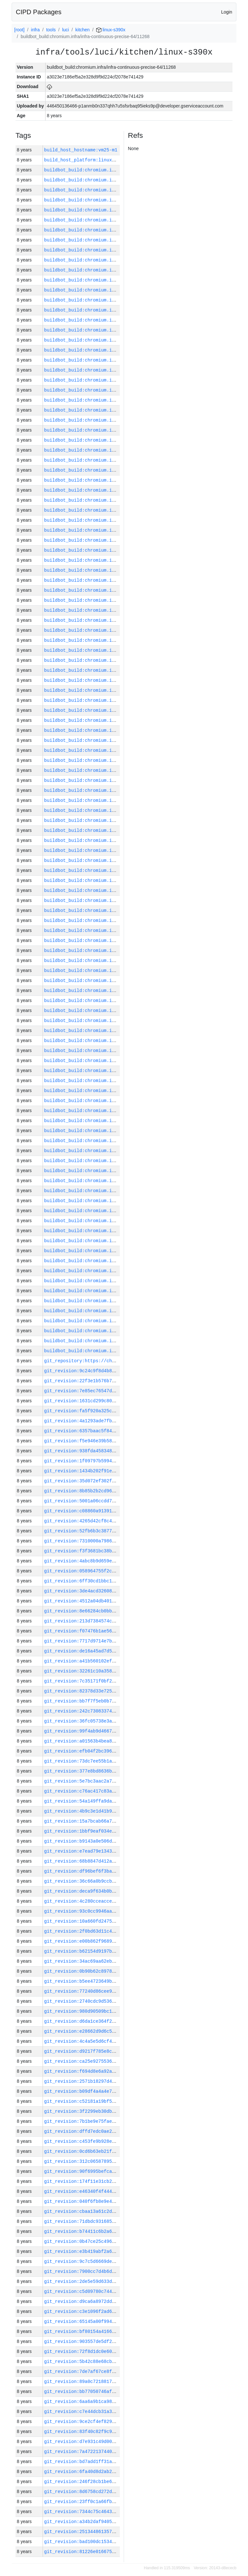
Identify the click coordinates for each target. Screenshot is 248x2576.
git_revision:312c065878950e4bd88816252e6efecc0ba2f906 (116, 2161)
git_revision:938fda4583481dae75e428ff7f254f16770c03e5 (116, 1451)
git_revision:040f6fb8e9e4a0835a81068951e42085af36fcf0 (116, 2201)
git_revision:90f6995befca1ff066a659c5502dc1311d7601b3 (116, 2171)
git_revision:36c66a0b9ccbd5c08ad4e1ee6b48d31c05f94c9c (116, 1881)
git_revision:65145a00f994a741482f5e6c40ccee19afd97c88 (116, 2321)
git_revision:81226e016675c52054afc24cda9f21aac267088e (116, 2552)
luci (65, 29)
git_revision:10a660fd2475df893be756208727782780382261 (116, 1921)
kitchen (82, 29)
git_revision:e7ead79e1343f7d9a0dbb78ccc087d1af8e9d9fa (116, 1851)
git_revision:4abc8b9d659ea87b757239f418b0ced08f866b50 (116, 1561)
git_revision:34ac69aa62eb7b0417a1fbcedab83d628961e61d (116, 1961)
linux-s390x (111, 29)
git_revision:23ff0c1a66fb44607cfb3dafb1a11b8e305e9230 (116, 2502)
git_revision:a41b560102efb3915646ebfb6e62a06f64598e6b (116, 1661)
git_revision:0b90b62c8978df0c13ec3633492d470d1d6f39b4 (116, 1971)
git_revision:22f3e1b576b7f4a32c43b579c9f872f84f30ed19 (116, 1381)
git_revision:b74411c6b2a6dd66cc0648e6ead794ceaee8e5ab (116, 2231)
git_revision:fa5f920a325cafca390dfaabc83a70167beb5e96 (116, 1411)
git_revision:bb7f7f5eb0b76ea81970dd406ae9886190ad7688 (116, 1701)
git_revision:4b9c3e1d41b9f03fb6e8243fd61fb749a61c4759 (116, 1811)
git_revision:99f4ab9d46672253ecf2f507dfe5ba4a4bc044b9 (116, 1731)
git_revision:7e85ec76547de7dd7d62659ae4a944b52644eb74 (116, 1391)
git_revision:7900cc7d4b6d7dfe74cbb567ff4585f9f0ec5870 (116, 2271)
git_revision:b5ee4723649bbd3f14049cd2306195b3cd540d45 (116, 1981)
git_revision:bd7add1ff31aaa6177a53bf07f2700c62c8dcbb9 (116, 2461)
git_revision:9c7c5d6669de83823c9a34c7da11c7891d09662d (116, 2261)
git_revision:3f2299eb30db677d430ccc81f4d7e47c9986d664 (116, 2111)
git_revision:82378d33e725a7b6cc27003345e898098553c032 (116, 1691)
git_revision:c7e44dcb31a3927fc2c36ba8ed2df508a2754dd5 (116, 2411)
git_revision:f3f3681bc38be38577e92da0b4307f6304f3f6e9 (116, 1551)
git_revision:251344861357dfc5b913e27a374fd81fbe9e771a (116, 2532)
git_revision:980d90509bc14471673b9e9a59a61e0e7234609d (116, 2011)
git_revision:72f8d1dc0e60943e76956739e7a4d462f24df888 (116, 2351)
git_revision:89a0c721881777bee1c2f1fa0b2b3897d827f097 (116, 2381)
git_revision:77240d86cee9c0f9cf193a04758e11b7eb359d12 (116, 1991)
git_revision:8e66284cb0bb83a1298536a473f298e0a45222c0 (116, 1611)
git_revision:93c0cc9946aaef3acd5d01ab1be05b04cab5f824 (116, 1911)
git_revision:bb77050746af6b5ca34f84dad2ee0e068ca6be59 (116, 2391)
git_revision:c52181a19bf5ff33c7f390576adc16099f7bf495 (116, 2101)
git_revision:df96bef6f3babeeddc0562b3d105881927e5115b (116, 1871)
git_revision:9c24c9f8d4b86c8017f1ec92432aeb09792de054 (116, 1371)
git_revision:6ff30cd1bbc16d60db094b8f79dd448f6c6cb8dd (116, 1581)
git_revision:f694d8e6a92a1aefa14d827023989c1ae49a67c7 (116, 2071)
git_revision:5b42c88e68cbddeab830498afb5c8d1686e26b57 (116, 2361)
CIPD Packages (38, 11)
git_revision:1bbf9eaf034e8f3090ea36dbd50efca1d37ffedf (116, 1831)
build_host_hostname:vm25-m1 (81, 150)
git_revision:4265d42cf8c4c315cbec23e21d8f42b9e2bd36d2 (116, 1521)
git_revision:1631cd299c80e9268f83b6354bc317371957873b (116, 1401)
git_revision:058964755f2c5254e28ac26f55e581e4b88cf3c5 (116, 1571)
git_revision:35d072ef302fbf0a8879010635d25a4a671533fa (116, 1481)
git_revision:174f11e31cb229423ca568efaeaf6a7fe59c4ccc (116, 2181)
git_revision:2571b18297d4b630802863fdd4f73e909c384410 (116, 2081)
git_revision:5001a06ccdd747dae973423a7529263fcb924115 (116, 1501)
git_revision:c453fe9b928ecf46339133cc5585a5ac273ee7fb (116, 2141)
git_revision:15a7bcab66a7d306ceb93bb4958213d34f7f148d (116, 1821)
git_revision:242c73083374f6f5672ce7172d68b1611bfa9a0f (116, 1711)
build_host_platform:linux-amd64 (86, 160)
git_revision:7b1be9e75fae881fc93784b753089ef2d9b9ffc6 (116, 2121)
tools (51, 29)
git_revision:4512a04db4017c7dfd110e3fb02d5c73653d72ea (116, 1601)
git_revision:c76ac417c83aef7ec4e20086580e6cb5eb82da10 (116, 1791)
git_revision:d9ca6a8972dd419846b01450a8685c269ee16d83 (116, 2301)
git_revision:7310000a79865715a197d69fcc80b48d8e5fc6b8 (116, 1541)
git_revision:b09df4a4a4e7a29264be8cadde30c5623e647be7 (116, 2091)
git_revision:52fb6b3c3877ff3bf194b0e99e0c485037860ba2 (116, 1531)
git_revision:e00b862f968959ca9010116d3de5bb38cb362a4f (116, 1941)
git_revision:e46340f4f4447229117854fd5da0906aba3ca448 (116, 2191)
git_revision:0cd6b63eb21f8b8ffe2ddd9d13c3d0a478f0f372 (116, 2151)
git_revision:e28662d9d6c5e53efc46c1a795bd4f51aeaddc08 (116, 2031)
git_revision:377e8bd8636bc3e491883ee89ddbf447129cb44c (116, 1771)
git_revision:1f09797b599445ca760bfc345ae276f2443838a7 (116, 1461)
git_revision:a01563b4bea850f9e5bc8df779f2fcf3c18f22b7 (116, 1741)
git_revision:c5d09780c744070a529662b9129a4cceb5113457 (116, 2291)
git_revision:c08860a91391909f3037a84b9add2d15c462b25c (116, 1511)
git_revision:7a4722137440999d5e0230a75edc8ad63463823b (116, 2451)
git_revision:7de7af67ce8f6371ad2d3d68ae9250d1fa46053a (116, 2371)
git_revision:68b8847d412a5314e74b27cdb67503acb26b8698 (116, 1861)
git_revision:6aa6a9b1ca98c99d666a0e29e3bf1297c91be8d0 (116, 2401)
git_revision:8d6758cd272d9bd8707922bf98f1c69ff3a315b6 (116, 2492)
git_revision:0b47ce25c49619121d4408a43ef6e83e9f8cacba (116, 2241)
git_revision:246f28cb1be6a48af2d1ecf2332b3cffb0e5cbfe (116, 2482)
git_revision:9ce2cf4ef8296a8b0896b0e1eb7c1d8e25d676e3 (116, 2421)
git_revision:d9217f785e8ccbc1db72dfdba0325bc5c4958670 (116, 2051)
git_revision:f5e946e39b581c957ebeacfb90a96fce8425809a (116, 1441)
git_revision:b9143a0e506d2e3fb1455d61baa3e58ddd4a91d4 (116, 1841)
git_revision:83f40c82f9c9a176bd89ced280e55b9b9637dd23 (116, 2431)
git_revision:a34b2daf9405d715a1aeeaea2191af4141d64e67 (116, 2522)
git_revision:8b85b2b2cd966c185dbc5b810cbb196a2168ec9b (116, 1491)
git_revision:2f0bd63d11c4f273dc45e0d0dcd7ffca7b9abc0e (116, 1931)
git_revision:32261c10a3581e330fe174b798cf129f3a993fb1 (116, 1671)
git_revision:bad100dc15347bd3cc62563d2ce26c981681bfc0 (116, 2542)
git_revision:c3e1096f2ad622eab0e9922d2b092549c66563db (116, 2311)
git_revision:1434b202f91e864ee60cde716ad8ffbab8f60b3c (116, 1471)
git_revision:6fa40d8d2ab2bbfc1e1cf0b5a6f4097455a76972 (116, 2472)
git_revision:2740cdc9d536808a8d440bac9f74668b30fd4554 (116, 2001)
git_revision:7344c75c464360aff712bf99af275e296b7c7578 (116, 2512)
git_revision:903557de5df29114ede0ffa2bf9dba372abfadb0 (116, 2341)
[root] (19, 29)
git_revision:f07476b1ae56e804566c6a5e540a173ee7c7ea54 (116, 1631)
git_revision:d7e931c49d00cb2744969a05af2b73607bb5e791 (116, 2441)
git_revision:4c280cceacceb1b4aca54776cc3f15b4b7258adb (116, 1901)
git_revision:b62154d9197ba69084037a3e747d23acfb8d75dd (116, 1951)
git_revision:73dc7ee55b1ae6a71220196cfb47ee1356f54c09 (116, 1761)
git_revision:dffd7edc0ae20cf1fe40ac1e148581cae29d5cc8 (116, 2131)
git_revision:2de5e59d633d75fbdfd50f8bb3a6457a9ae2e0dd (116, 2281)
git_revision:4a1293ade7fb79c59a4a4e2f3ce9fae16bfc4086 (116, 1421)
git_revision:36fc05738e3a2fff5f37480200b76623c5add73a (116, 1721)
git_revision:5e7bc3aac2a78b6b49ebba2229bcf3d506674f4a (116, 1781)
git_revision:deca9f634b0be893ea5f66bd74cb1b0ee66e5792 (116, 1891)
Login (226, 12)
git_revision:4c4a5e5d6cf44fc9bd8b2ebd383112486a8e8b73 (116, 2041)
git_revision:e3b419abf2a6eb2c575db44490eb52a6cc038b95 (116, 2251)
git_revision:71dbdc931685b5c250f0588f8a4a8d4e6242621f (116, 2221)
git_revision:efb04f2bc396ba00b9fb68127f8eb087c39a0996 (116, 1751)
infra (35, 29)
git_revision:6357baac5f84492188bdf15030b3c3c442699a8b (116, 1431)
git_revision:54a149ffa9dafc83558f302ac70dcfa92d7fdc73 (116, 1801)
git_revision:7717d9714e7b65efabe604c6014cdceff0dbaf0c (116, 1641)
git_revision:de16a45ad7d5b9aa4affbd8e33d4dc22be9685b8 (116, 1651)
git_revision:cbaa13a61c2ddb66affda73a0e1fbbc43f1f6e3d (116, 2211)
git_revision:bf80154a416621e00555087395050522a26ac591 (116, 2331)
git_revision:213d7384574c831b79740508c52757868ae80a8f (116, 1621)
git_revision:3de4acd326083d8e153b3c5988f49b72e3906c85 (116, 1591)
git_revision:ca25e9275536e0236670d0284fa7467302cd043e (116, 2061)
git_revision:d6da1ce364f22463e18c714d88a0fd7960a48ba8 (116, 2021)
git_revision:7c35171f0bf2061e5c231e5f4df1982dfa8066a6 (116, 1681)
